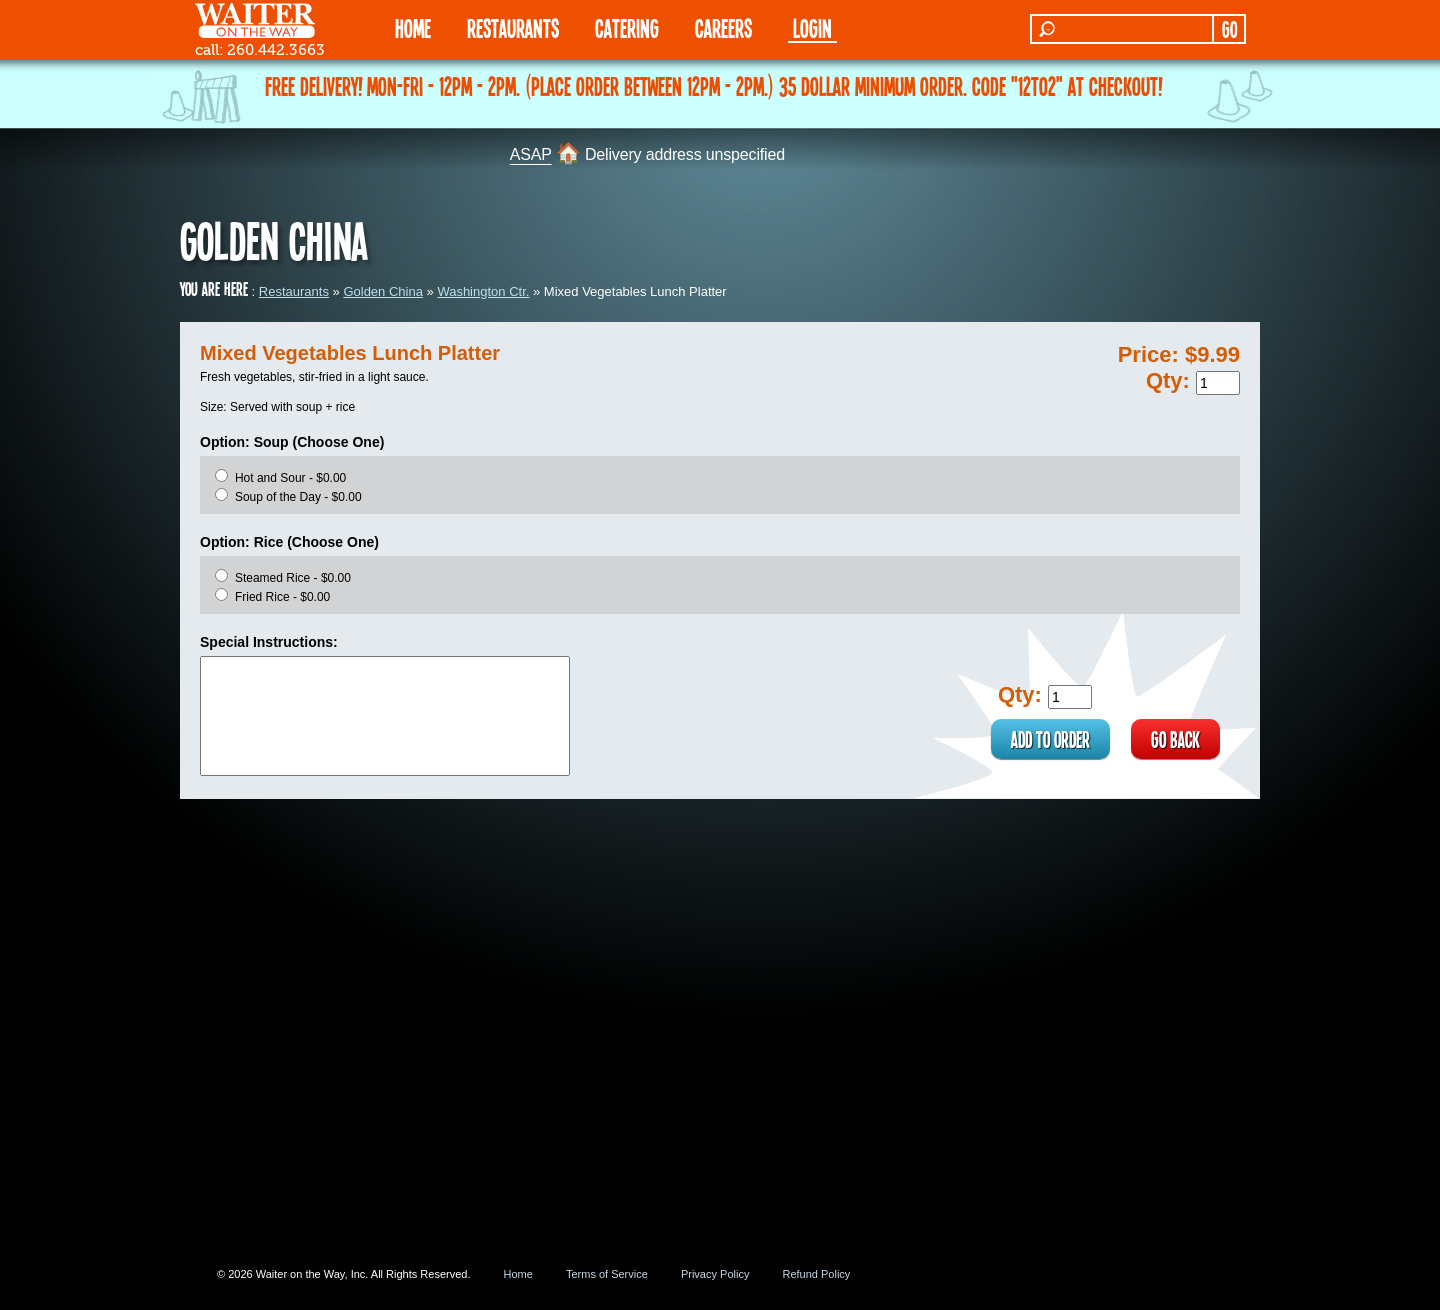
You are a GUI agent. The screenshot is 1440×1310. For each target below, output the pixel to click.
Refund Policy (816, 1274)
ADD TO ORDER (1050, 739)
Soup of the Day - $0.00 (298, 497)
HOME (413, 27)
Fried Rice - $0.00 (282, 597)
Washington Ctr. (483, 291)
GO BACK (1175, 739)
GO (1229, 29)
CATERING (627, 27)
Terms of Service (607, 1274)
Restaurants (294, 291)
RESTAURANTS (513, 27)
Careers (723, 27)
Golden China (383, 291)
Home (518, 1274)
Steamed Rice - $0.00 (293, 578)
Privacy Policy (715, 1274)
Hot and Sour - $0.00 (290, 478)
